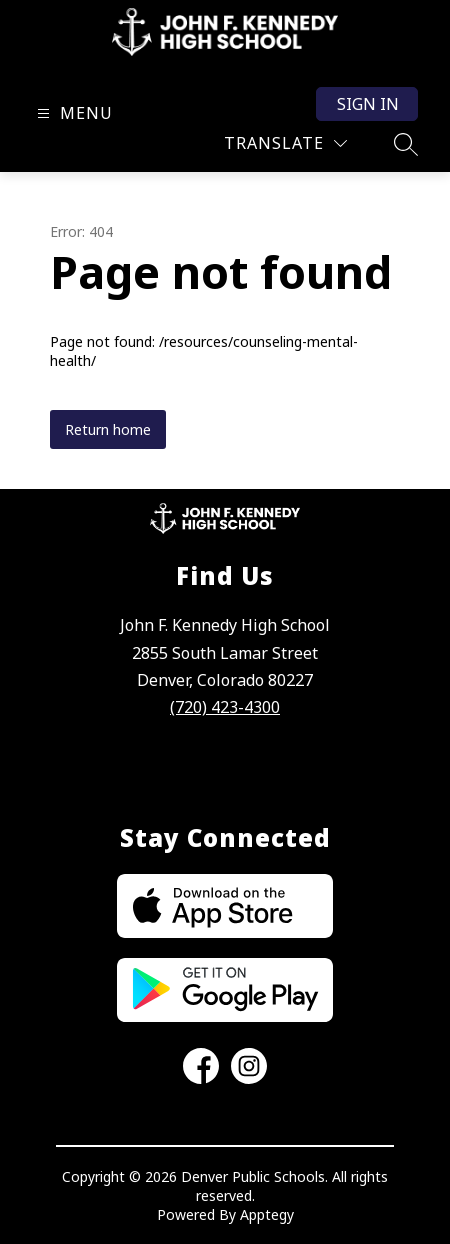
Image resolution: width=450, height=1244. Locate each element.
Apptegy (267, 1214)
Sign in (368, 104)
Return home (108, 429)
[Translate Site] (285, 143)
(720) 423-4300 (225, 707)
